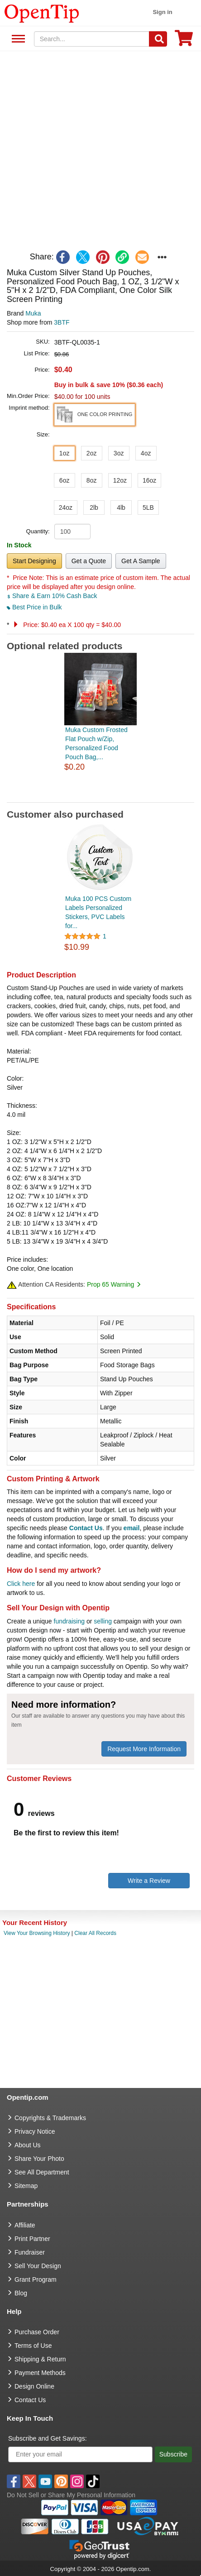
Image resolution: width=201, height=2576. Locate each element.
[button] (94, 415)
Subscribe (173, 2454)
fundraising (69, 1621)
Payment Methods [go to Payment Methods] (40, 2372)
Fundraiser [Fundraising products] (29, 2252)
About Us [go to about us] (27, 2145)
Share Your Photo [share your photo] (39, 2158)
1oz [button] (64, 453)
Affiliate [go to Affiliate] (24, 2225)
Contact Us (86, 1528)
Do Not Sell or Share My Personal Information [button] (71, 2495)
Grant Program (35, 2279)
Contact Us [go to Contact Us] (30, 2400)
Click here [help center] (21, 1583)
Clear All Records (95, 1933)
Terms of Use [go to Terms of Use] (33, 2345)
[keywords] (92, 39)
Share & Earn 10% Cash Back (52, 595)
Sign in (162, 12)
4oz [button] (146, 453)
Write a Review (149, 1880)
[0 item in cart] (184, 41)
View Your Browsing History (37, 1933)
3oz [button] (119, 453)
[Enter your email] (80, 2454)
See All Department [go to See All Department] (41, 2172)
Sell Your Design (37, 2266)
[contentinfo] (42, 12)
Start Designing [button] (34, 561)
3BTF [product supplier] (61, 322)
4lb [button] (121, 507)
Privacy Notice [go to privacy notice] (34, 2131)
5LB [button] (148, 507)
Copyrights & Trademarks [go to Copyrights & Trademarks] (50, 2117)
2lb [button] (94, 507)
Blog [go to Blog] (20, 2293)
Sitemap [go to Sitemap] (26, 2185)
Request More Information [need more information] (144, 1748)
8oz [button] (91, 480)
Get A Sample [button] (140, 561)
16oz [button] (149, 480)
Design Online (34, 2386)
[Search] (158, 39)
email (132, 1528)
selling (103, 1621)
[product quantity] (72, 531)
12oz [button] (120, 480)
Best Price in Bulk (34, 607)
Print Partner (32, 2238)
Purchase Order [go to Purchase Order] (36, 2332)
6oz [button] (64, 480)
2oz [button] (91, 453)
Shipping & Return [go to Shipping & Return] (40, 2359)
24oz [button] (65, 507)
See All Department (17, 39)
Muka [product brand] (33, 313)
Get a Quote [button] (89, 561)
